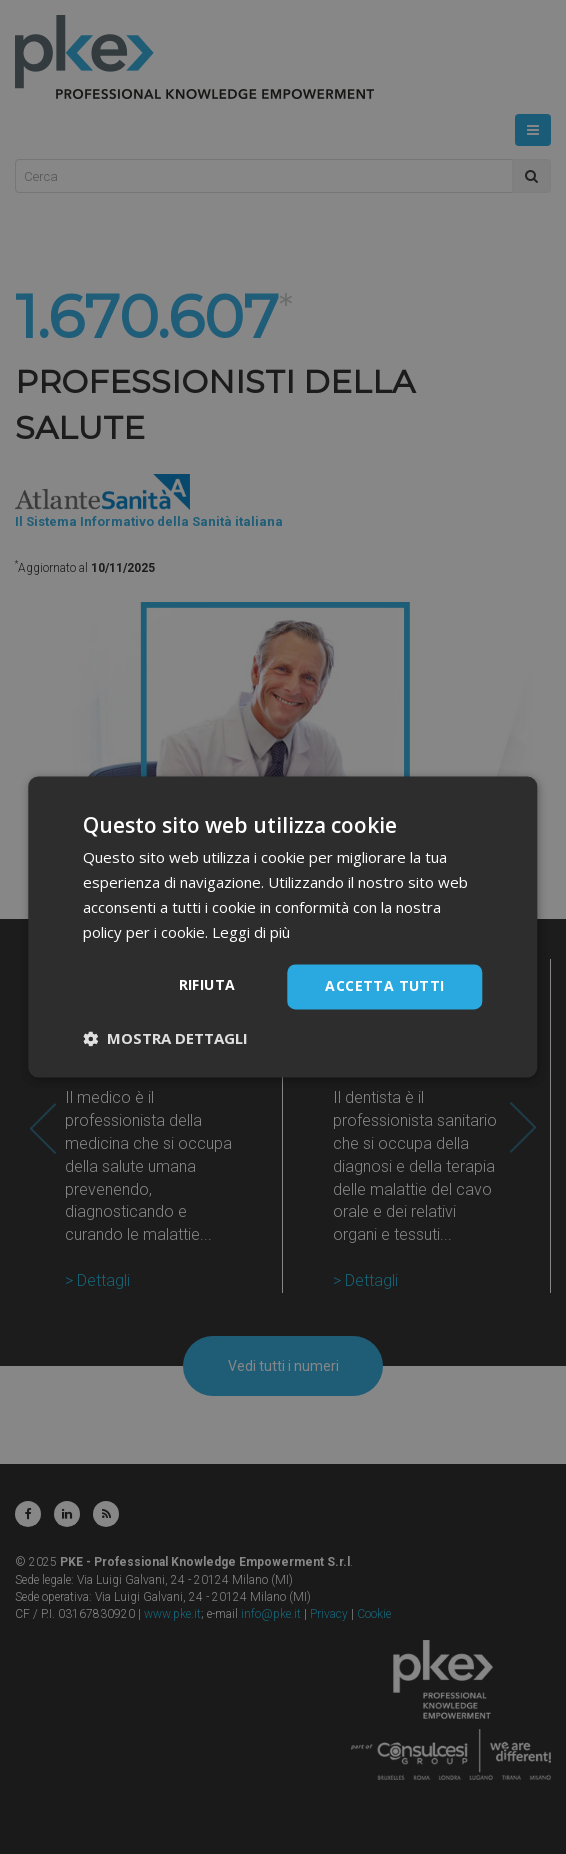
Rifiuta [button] (207, 985)
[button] (165, 1039)
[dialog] (283, 927)
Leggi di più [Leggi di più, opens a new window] (251, 932)
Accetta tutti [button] (384, 986)
